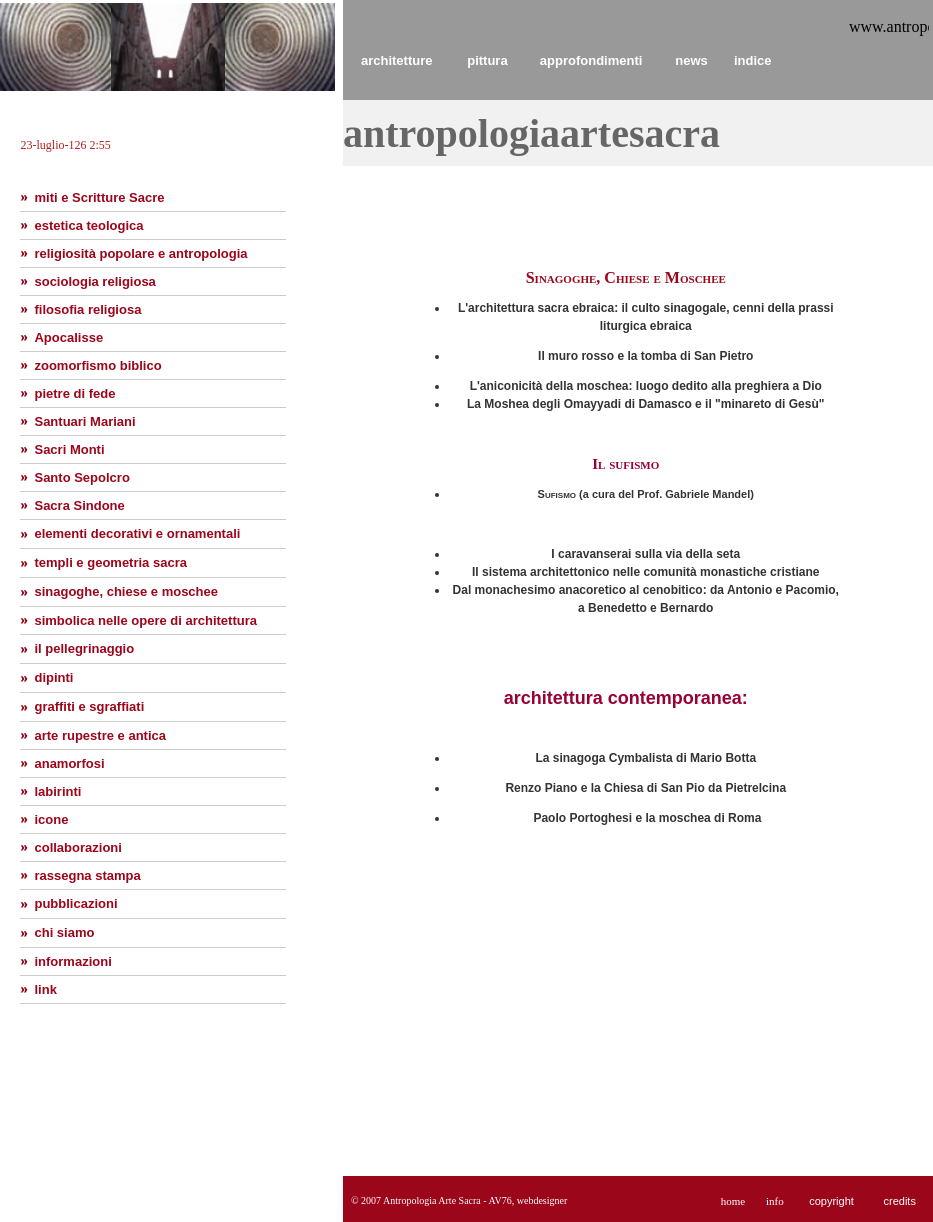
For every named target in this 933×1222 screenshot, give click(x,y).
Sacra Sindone (79, 505)
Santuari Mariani (84, 421)
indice (753, 60)
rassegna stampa (87, 875)
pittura (487, 60)
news (691, 60)
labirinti (57, 791)
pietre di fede (74, 393)
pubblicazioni (75, 903)
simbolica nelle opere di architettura (145, 620)
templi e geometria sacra (110, 562)
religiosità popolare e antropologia (140, 253)
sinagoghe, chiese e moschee (126, 591)
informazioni (72, 961)
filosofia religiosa (87, 309)
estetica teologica (88, 225)
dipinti (53, 677)
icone (51, 819)
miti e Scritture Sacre (99, 197)
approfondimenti (591, 60)
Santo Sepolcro (81, 477)
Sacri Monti (69, 449)
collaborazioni (77, 847)
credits (899, 1201)
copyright (831, 1201)
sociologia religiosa (94, 281)
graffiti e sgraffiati (89, 706)
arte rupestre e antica (100, 735)
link (45, 989)
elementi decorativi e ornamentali (137, 533)
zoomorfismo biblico (97, 365)
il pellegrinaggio (84, 648)
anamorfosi (69, 763)
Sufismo (559, 494)
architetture (397, 60)
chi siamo (64, 932)
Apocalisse (68, 337)
